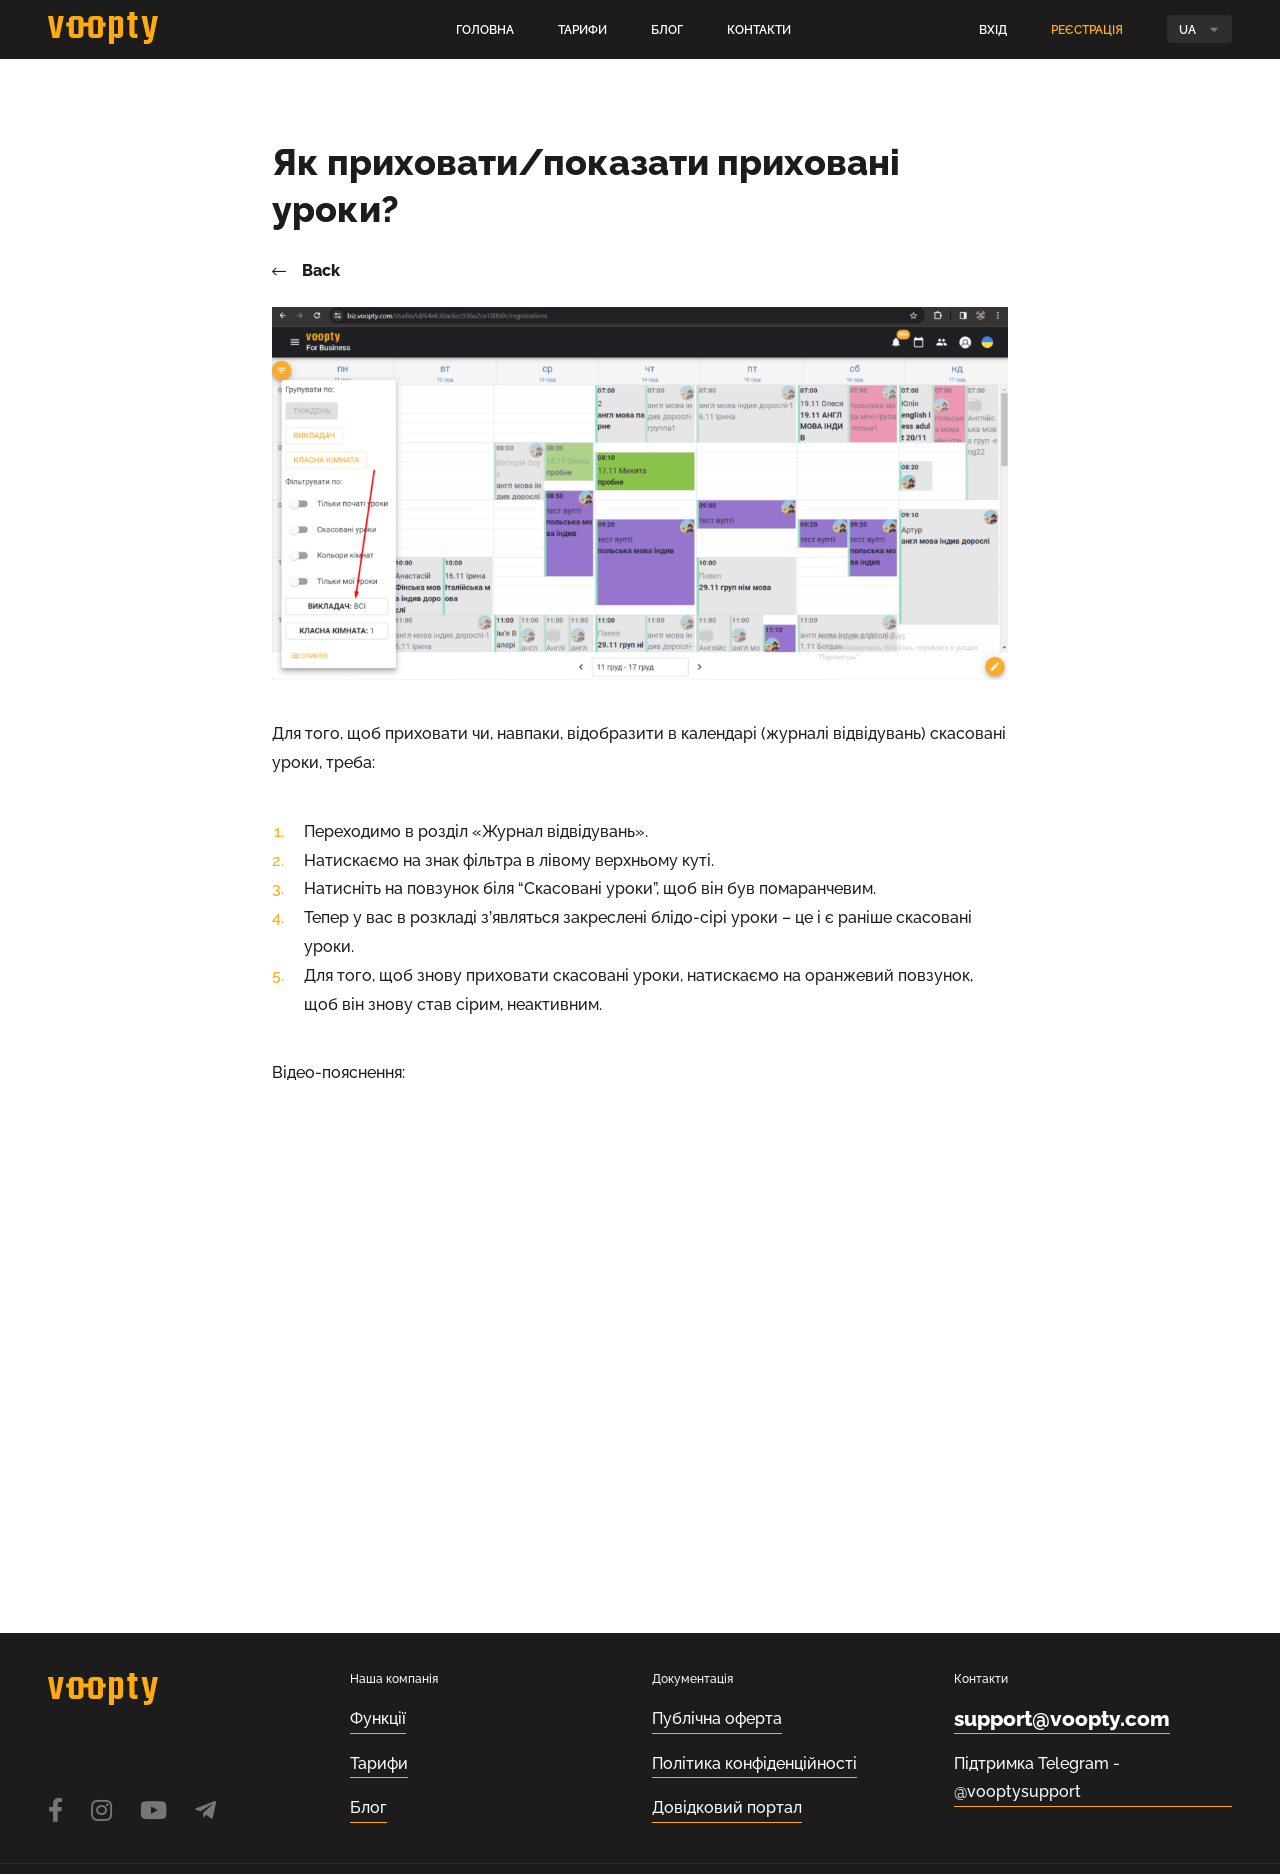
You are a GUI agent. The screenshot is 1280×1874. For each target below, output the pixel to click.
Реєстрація (1087, 30)
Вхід (993, 30)
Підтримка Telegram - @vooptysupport (1037, 1778)
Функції (378, 1718)
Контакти (759, 30)
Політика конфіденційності (754, 1763)
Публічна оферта (717, 1718)
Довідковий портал (727, 1807)
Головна (485, 30)
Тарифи (582, 30)
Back (306, 271)
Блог (667, 30)
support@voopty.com (1062, 1718)
